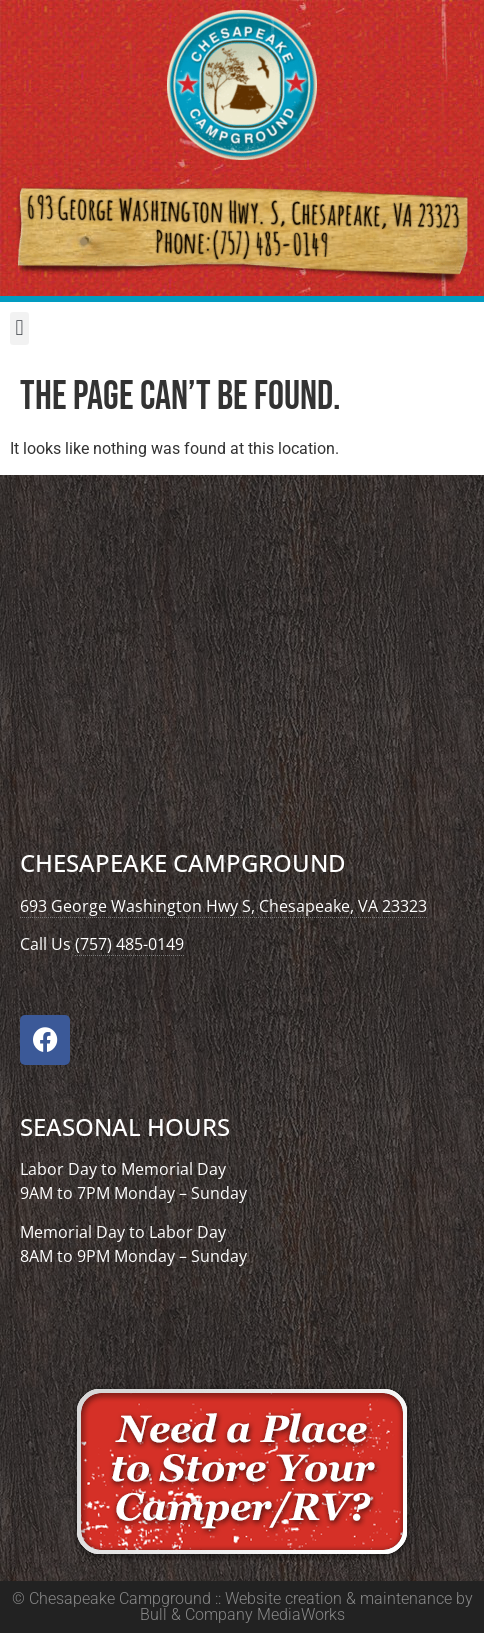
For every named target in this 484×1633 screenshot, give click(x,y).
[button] (19, 328)
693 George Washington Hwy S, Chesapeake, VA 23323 (223, 906)
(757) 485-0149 (129, 944)
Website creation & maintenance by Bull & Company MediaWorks (306, 1606)
